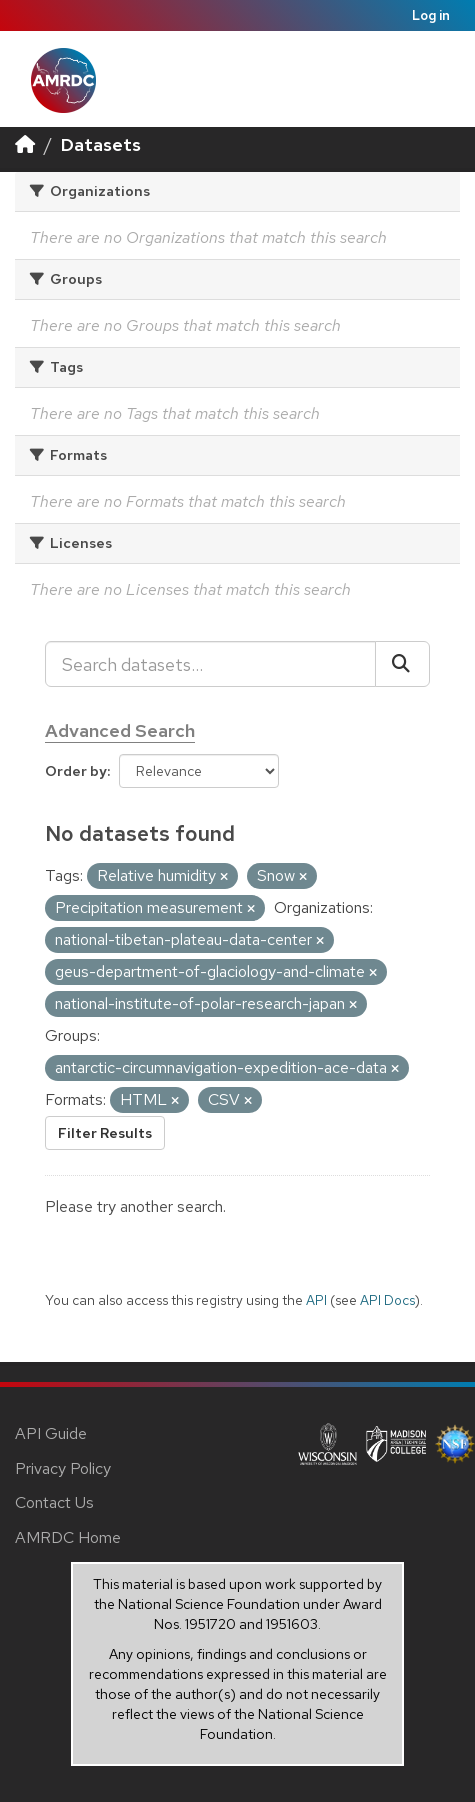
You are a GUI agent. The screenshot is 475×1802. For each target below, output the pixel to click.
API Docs (387, 1300)
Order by (76, 771)
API (316, 1300)
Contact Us (54, 1502)
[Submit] (402, 664)
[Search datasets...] (210, 664)
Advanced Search (120, 730)
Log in (431, 15)
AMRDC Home (68, 1537)
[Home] (25, 144)
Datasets (101, 144)
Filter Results (105, 1133)
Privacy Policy (63, 1468)
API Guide (51, 1433)
